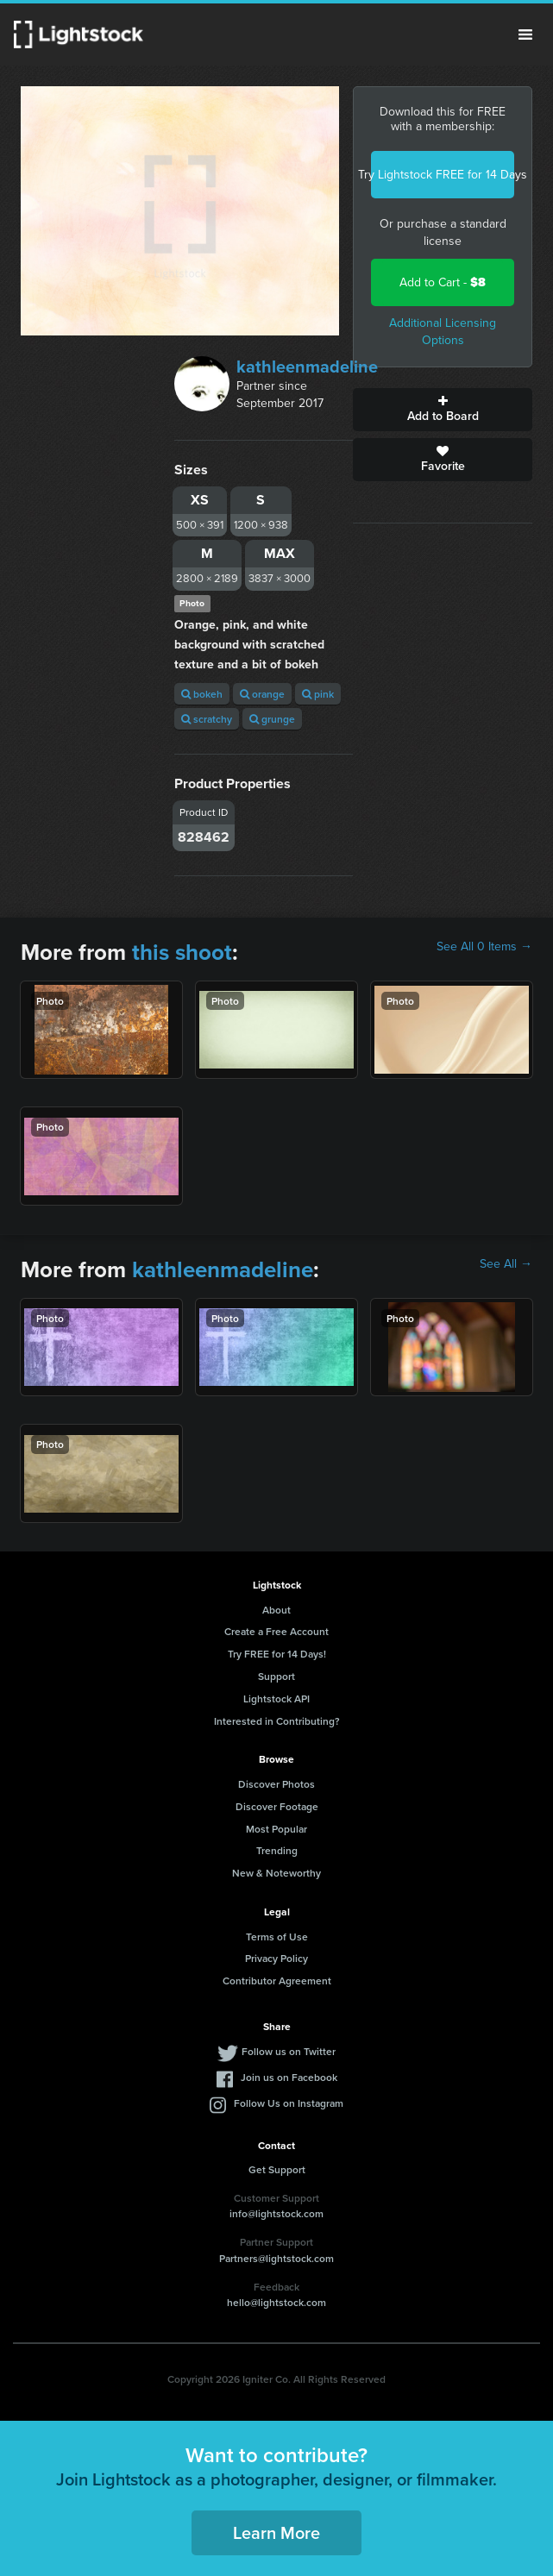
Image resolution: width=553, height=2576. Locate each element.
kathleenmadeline (307, 366)
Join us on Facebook (289, 2077)
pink (318, 693)
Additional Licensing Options (442, 331)
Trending (277, 1850)
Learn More (276, 2532)
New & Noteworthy (276, 1872)
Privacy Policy (276, 1958)
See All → (506, 1264)
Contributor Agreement (277, 1980)
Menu (525, 34)
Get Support (276, 2169)
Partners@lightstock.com (276, 2258)
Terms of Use (277, 1936)
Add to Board (443, 409)
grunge (272, 718)
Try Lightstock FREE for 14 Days (442, 175)
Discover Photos (276, 1784)
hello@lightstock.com (276, 2302)
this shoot (182, 952)
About (276, 1609)
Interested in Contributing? (277, 1721)
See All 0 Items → (484, 947)
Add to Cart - (442, 282)
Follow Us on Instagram (288, 2103)
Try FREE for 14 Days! (277, 1653)
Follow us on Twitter (289, 2051)
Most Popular (276, 1828)
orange (262, 693)
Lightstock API (276, 1698)
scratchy (206, 718)
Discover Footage (277, 1806)
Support (276, 1676)
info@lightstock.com (276, 2213)
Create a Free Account (276, 1631)
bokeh (202, 693)
